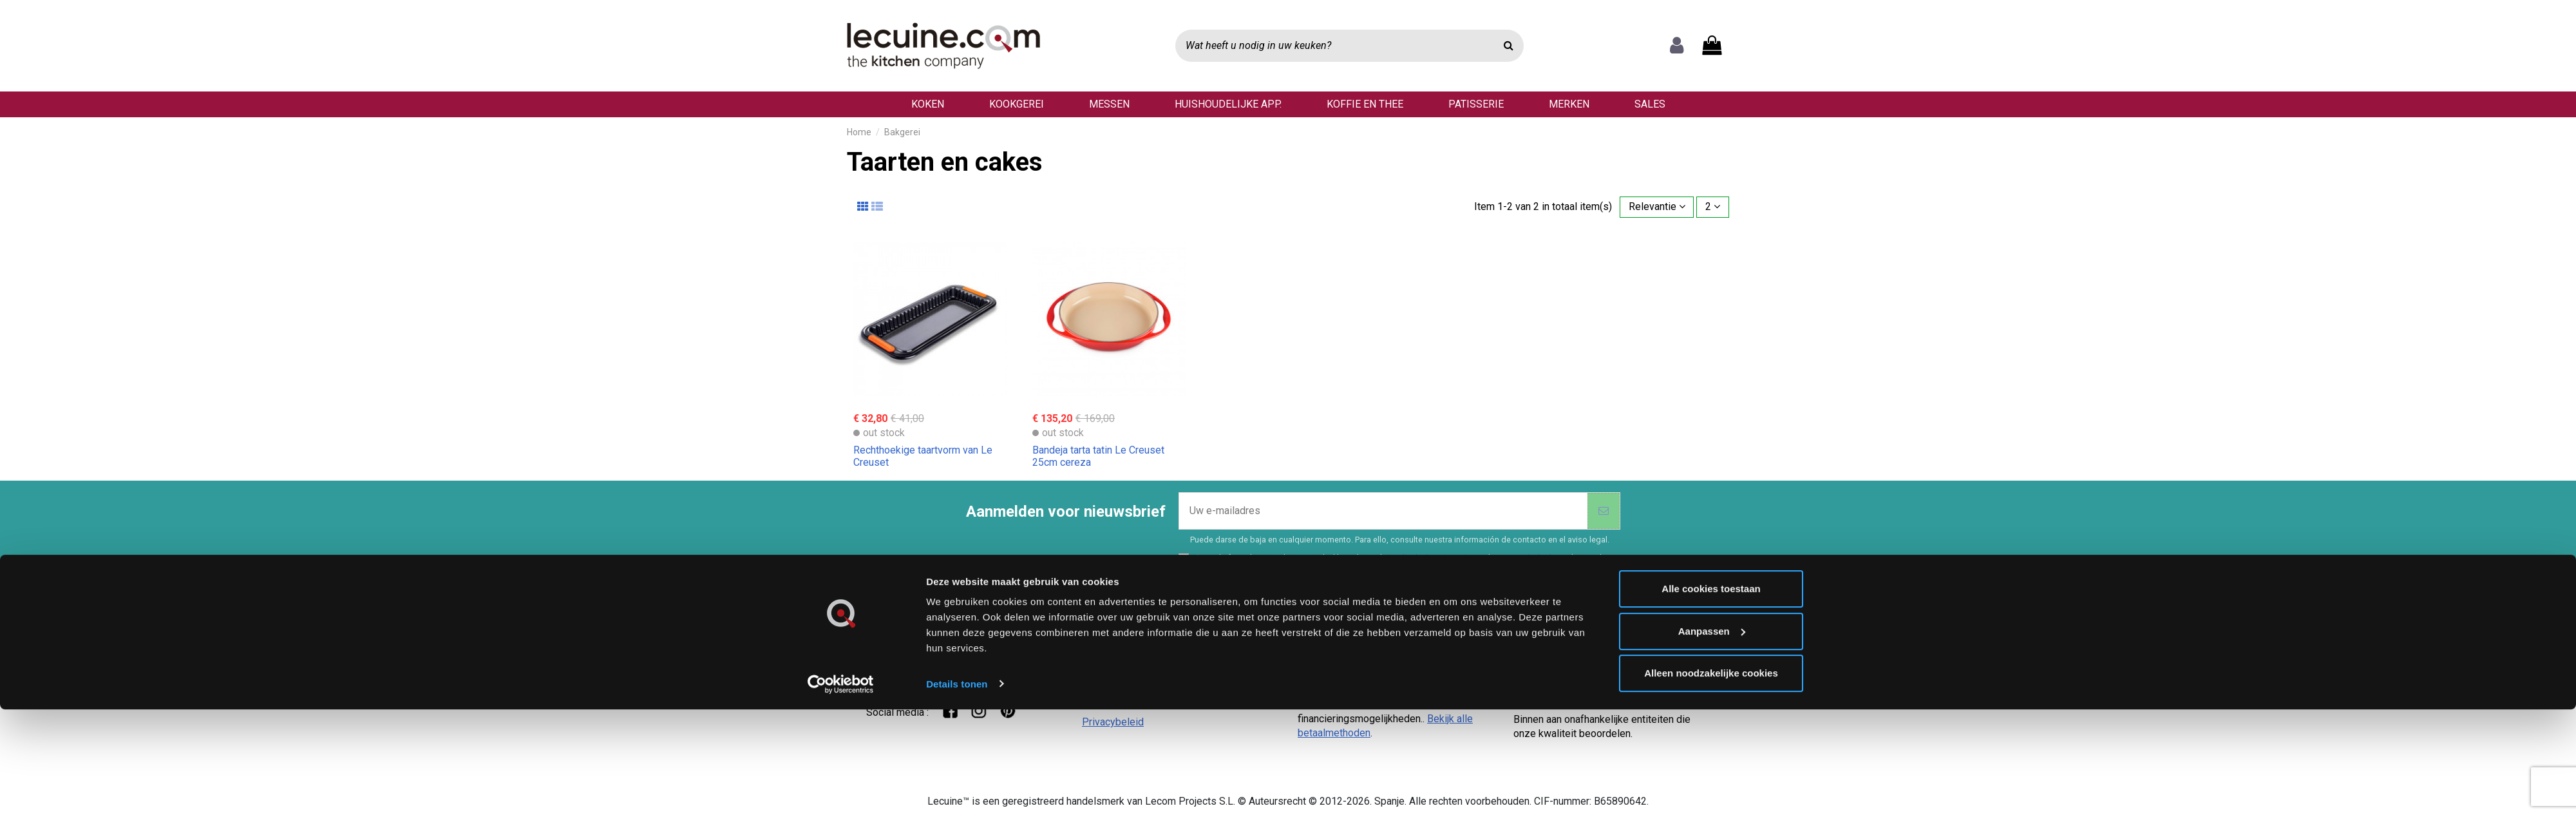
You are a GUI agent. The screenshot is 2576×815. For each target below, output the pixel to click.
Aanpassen (1711, 504)
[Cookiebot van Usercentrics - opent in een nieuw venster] (840, 556)
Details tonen (956, 556)
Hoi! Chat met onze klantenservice (948, 662)
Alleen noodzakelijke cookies (1711, 546)
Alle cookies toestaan (1711, 461)
